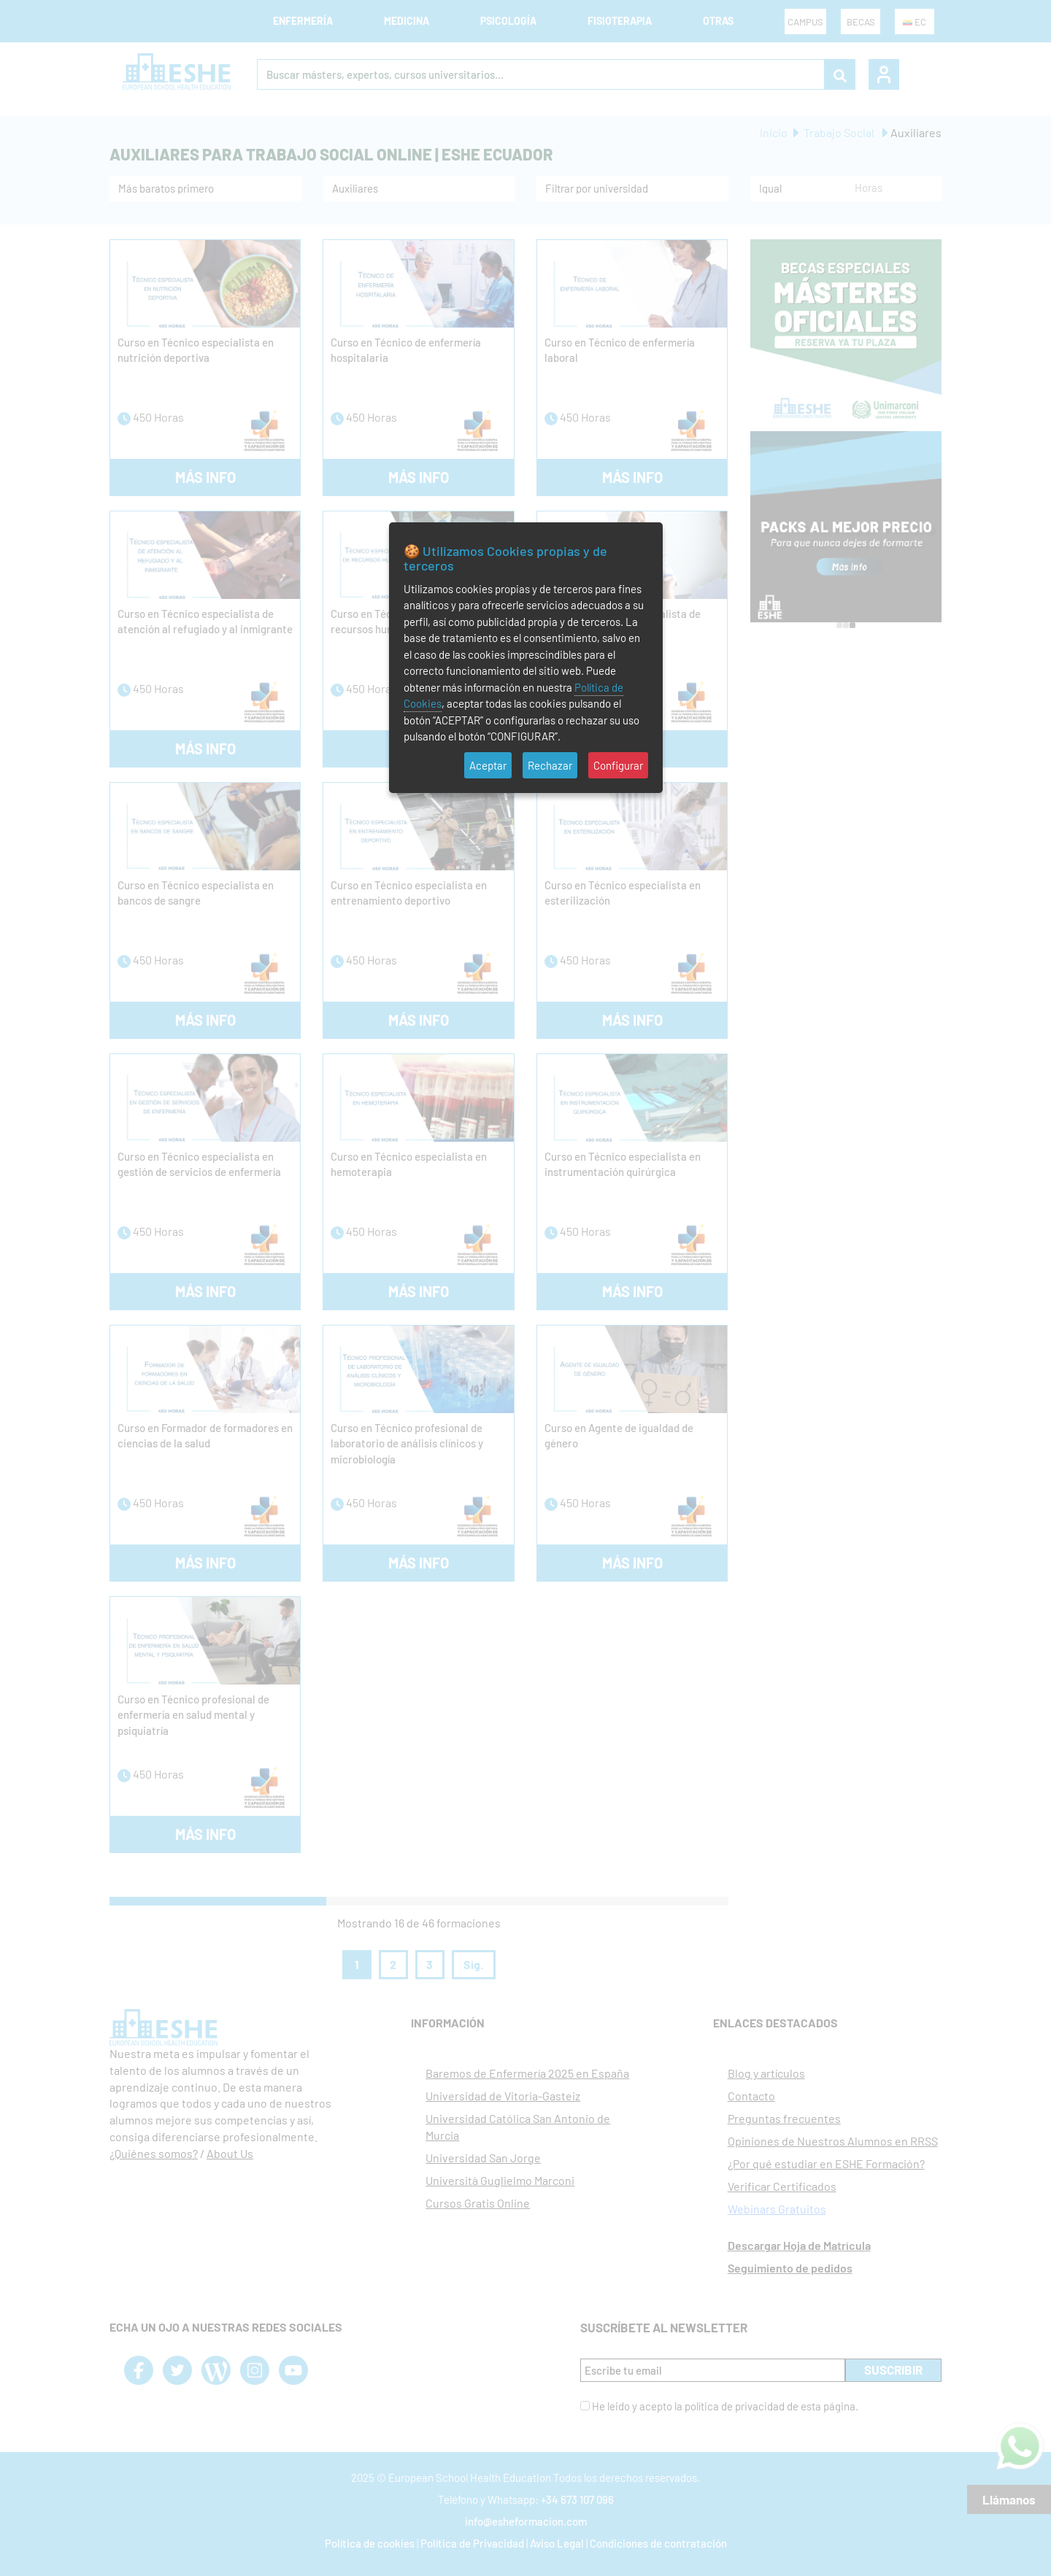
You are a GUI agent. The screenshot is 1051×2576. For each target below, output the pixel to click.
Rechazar (550, 765)
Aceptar (488, 765)
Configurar (618, 765)
